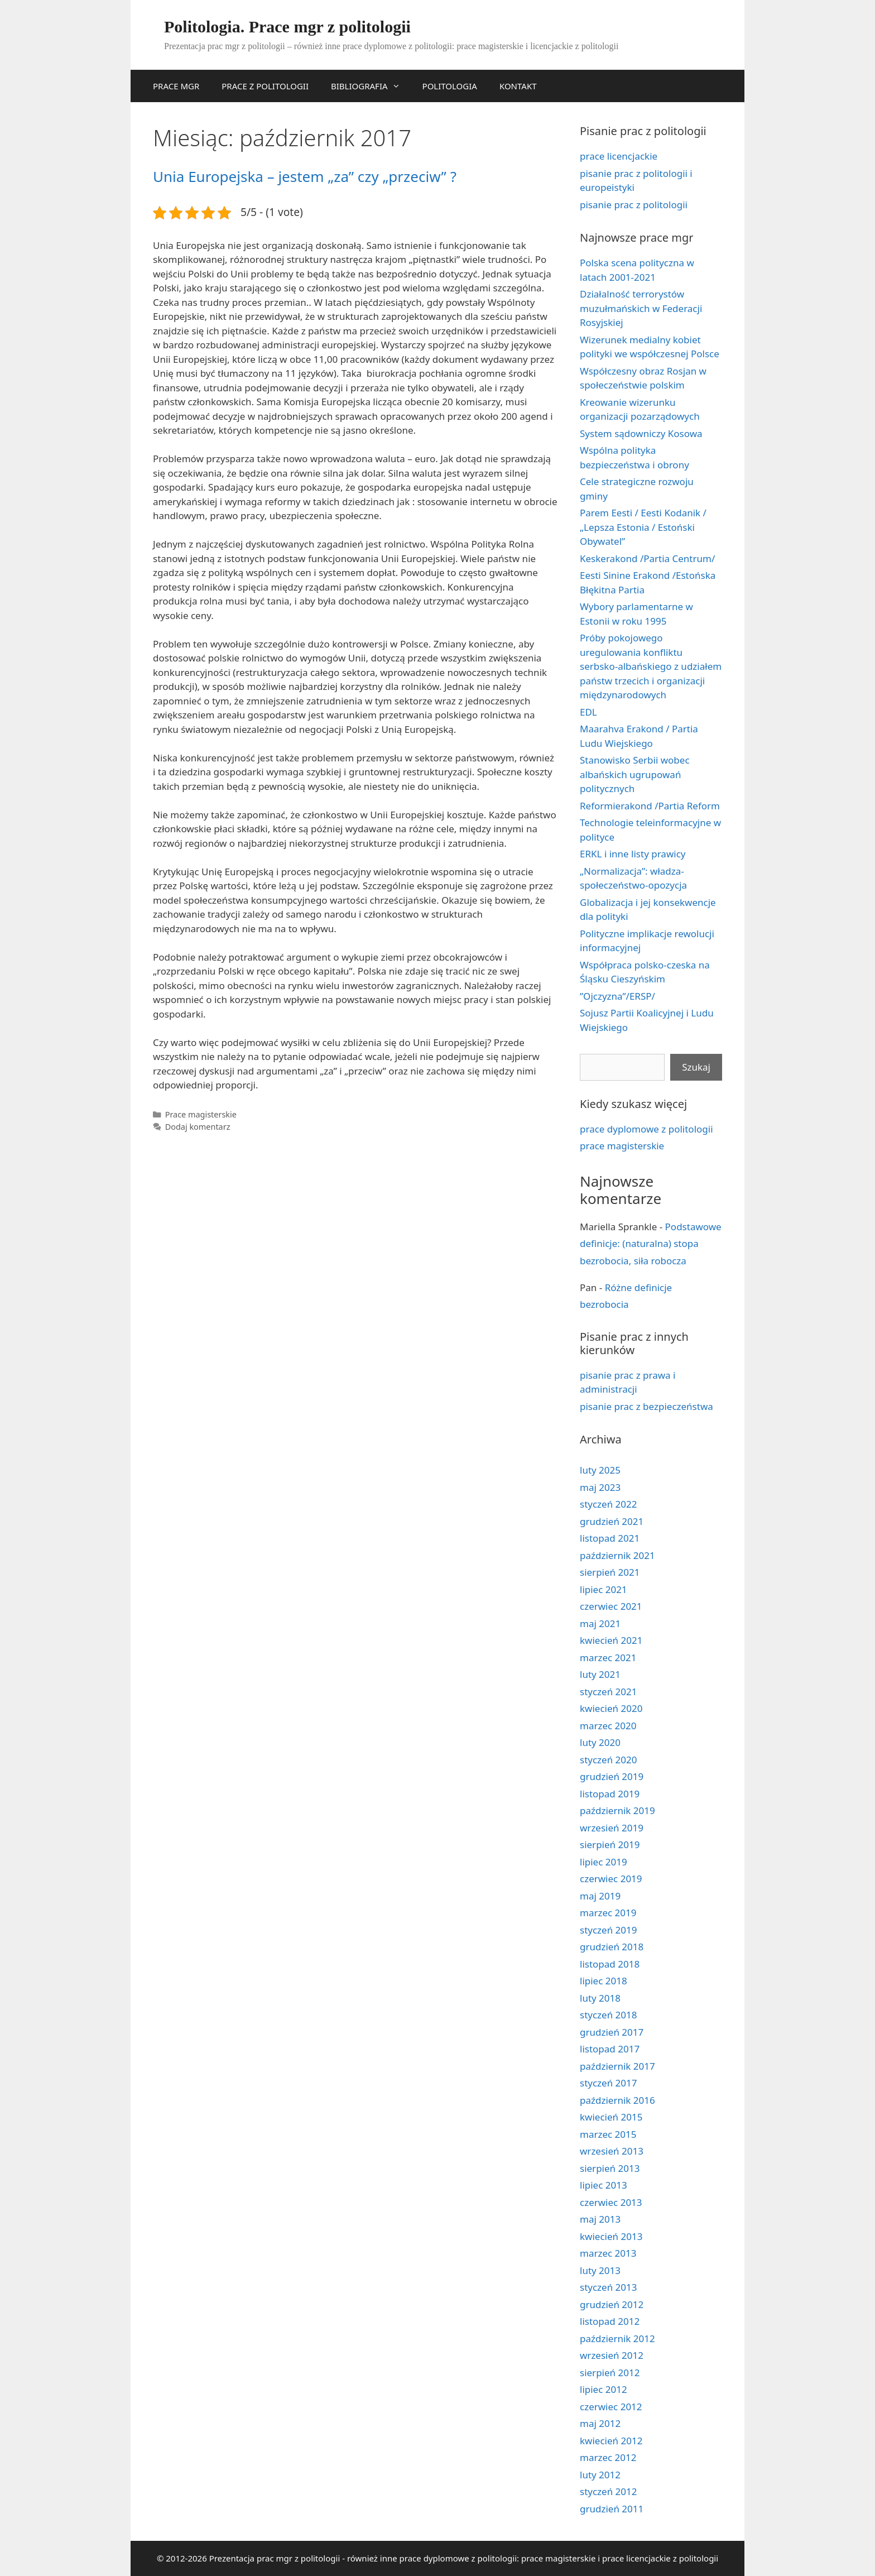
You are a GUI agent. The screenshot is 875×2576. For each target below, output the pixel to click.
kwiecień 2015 (611, 2116)
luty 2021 (600, 1674)
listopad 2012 (610, 2321)
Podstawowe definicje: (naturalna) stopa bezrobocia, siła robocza (651, 1243)
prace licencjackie (618, 156)
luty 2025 (600, 1470)
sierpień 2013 (610, 2168)
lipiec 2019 (603, 1861)
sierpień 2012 (610, 2372)
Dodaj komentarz (197, 1126)
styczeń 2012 (608, 2491)
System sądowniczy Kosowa (641, 433)
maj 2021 (600, 1623)
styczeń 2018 (608, 2014)
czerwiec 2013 (611, 2202)
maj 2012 (600, 2423)
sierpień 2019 (610, 1844)
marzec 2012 (608, 2457)
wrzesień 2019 (611, 1827)
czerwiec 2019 (611, 1878)
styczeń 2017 (608, 2082)
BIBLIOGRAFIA (371, 86)
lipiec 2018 (603, 1980)
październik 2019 (617, 1810)
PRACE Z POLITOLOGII (265, 86)
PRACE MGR (176, 86)
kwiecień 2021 (611, 1640)
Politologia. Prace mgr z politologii (287, 26)
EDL (588, 712)
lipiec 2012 (603, 2389)
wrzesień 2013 (611, 2151)
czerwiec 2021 (611, 1606)
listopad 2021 (610, 1538)
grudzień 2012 (611, 2304)
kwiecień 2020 (611, 1708)
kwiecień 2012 (611, 2440)
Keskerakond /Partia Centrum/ (647, 558)
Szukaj (696, 1067)
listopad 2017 (610, 2048)
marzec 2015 (608, 2134)
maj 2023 (600, 1487)
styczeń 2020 (608, 1759)
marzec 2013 (608, 2253)
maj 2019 (600, 1895)
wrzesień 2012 (611, 2355)
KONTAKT (518, 86)
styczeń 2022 (608, 1504)
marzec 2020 (608, 1725)
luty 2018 (600, 1998)
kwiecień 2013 (611, 2236)
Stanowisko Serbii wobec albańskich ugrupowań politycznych (635, 774)
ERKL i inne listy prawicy (632, 853)
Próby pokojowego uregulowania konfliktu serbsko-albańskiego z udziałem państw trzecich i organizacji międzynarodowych (651, 666)
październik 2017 (617, 2066)
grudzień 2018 (611, 1946)
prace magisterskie (622, 1145)
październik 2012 (617, 2338)
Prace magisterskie (201, 1114)
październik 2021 (617, 1555)
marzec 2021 (608, 1657)
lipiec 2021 (603, 1589)
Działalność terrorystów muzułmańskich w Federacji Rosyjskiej (641, 308)
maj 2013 (600, 2219)
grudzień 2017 (611, 2032)
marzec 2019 (608, 1912)
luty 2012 (600, 2474)
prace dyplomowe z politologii (646, 1128)
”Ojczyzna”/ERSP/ (617, 996)
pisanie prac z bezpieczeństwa (646, 1406)
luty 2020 (600, 1742)
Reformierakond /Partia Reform (650, 805)
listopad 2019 (610, 1793)
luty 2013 (600, 2270)
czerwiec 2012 (611, 2406)
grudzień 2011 (611, 2508)
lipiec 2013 (603, 2185)
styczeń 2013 (608, 2287)
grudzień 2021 (611, 1521)
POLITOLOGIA (449, 86)
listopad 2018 (610, 1964)
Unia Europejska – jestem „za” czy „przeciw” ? (304, 176)
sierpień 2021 (610, 1572)
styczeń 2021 (608, 1691)
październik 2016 (617, 2100)
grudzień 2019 (611, 1776)
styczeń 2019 (608, 1929)
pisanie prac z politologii (634, 204)
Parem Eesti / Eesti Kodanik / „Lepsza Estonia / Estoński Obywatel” (643, 527)
